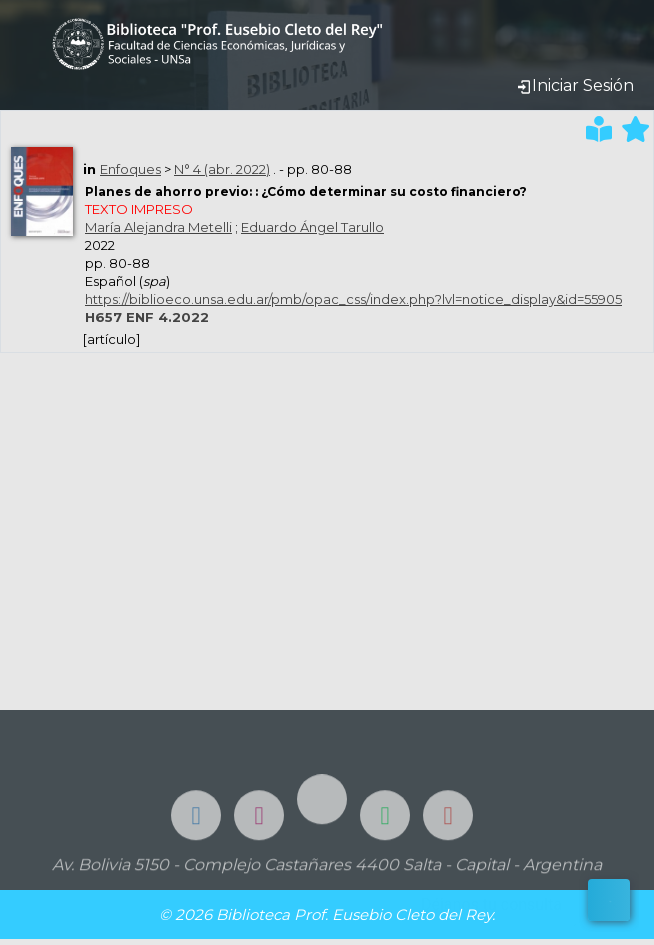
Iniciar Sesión (575, 85)
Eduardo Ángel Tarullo (312, 227)
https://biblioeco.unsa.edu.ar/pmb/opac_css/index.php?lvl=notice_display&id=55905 (353, 299)
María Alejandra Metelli (158, 227)
